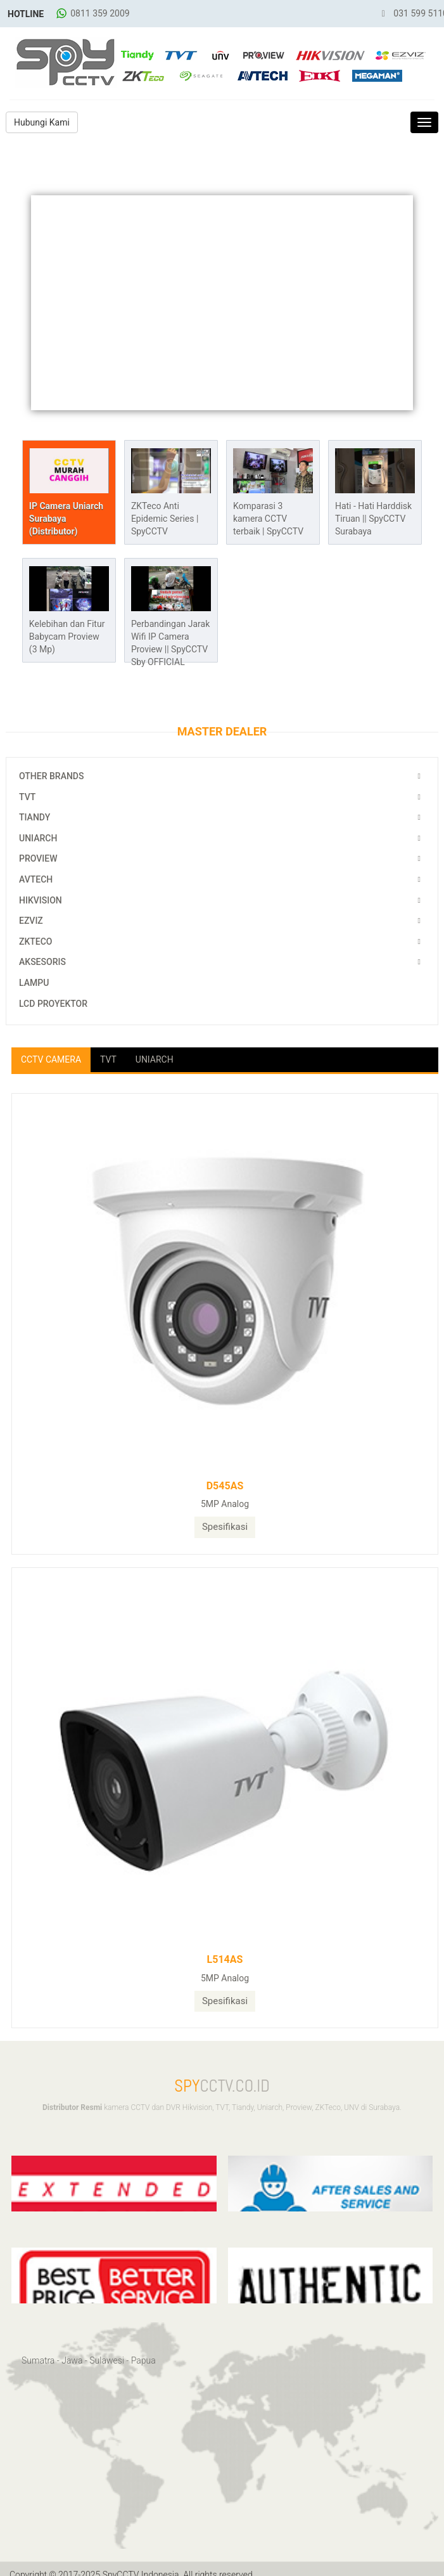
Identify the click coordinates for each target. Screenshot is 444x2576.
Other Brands (51, 776)
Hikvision (40, 900)
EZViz (31, 921)
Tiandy (34, 817)
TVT (27, 797)
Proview (38, 858)
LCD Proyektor (53, 1004)
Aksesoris (42, 962)
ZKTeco (36, 941)
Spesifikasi (225, 1526)
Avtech (36, 879)
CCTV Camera (51, 1059)
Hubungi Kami (42, 122)
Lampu (34, 983)
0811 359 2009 (100, 13)
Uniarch (38, 838)
